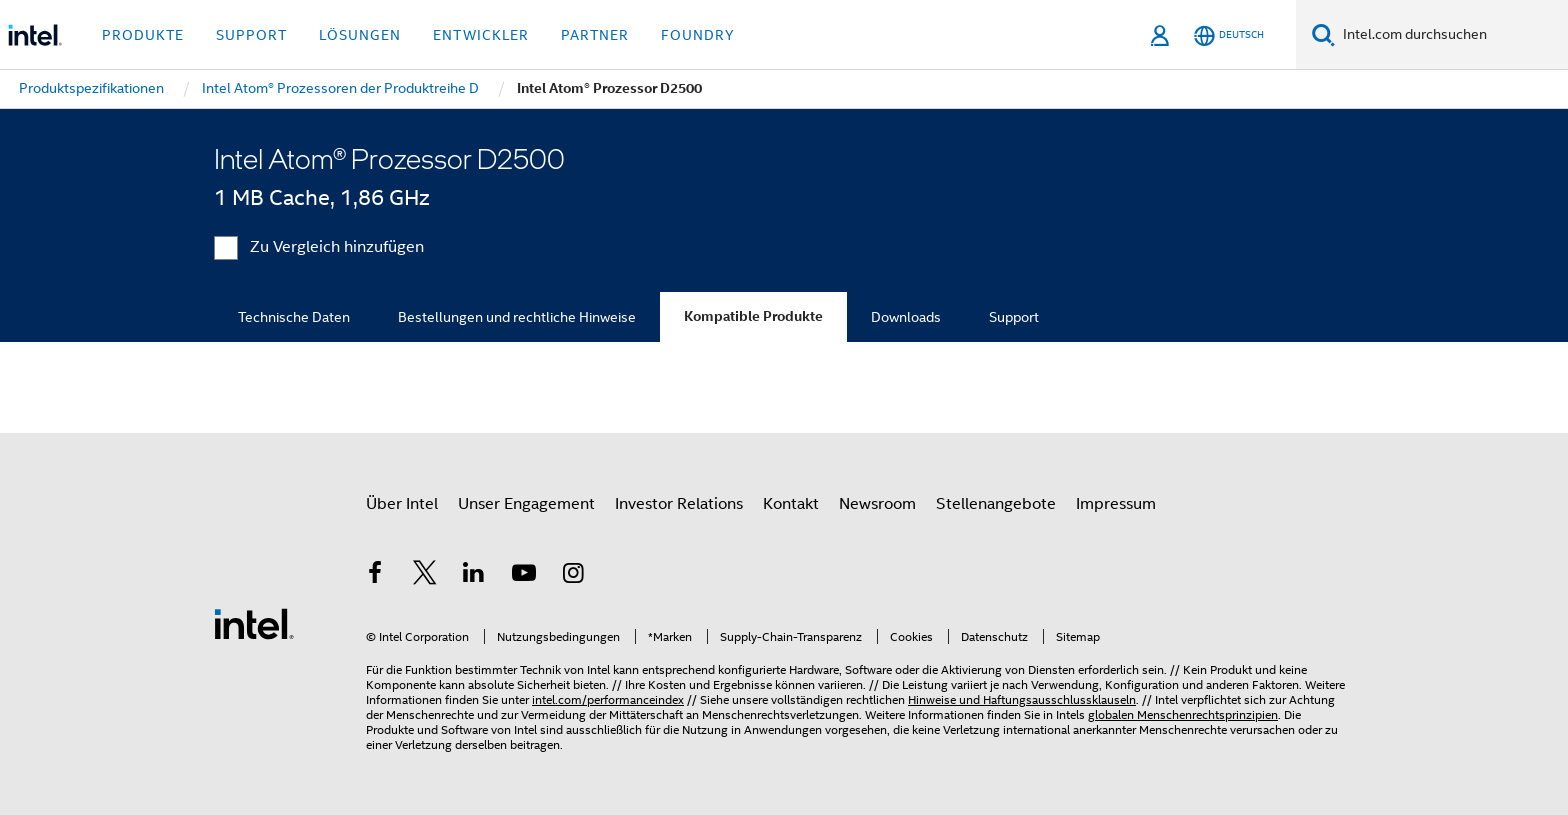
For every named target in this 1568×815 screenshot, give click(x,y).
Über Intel (402, 504)
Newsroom (877, 504)
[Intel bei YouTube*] (524, 576)
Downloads (906, 317)
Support (1014, 317)
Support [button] (251, 35)
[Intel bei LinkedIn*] (474, 576)
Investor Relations (679, 504)
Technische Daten (294, 317)
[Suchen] (1323, 34)
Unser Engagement (526, 504)
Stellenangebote (996, 504)
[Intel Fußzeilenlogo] (254, 623)
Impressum (1116, 504)
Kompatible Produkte (753, 316)
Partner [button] (595, 35)
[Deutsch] (1229, 35)
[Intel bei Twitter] (425, 576)
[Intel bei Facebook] (375, 576)
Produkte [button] (143, 35)
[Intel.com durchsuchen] (1451, 35)
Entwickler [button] (481, 35)
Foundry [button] (698, 35)
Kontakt (791, 504)
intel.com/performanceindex (608, 699)
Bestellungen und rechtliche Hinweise (517, 317)
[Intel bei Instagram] (573, 576)
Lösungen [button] (360, 35)
